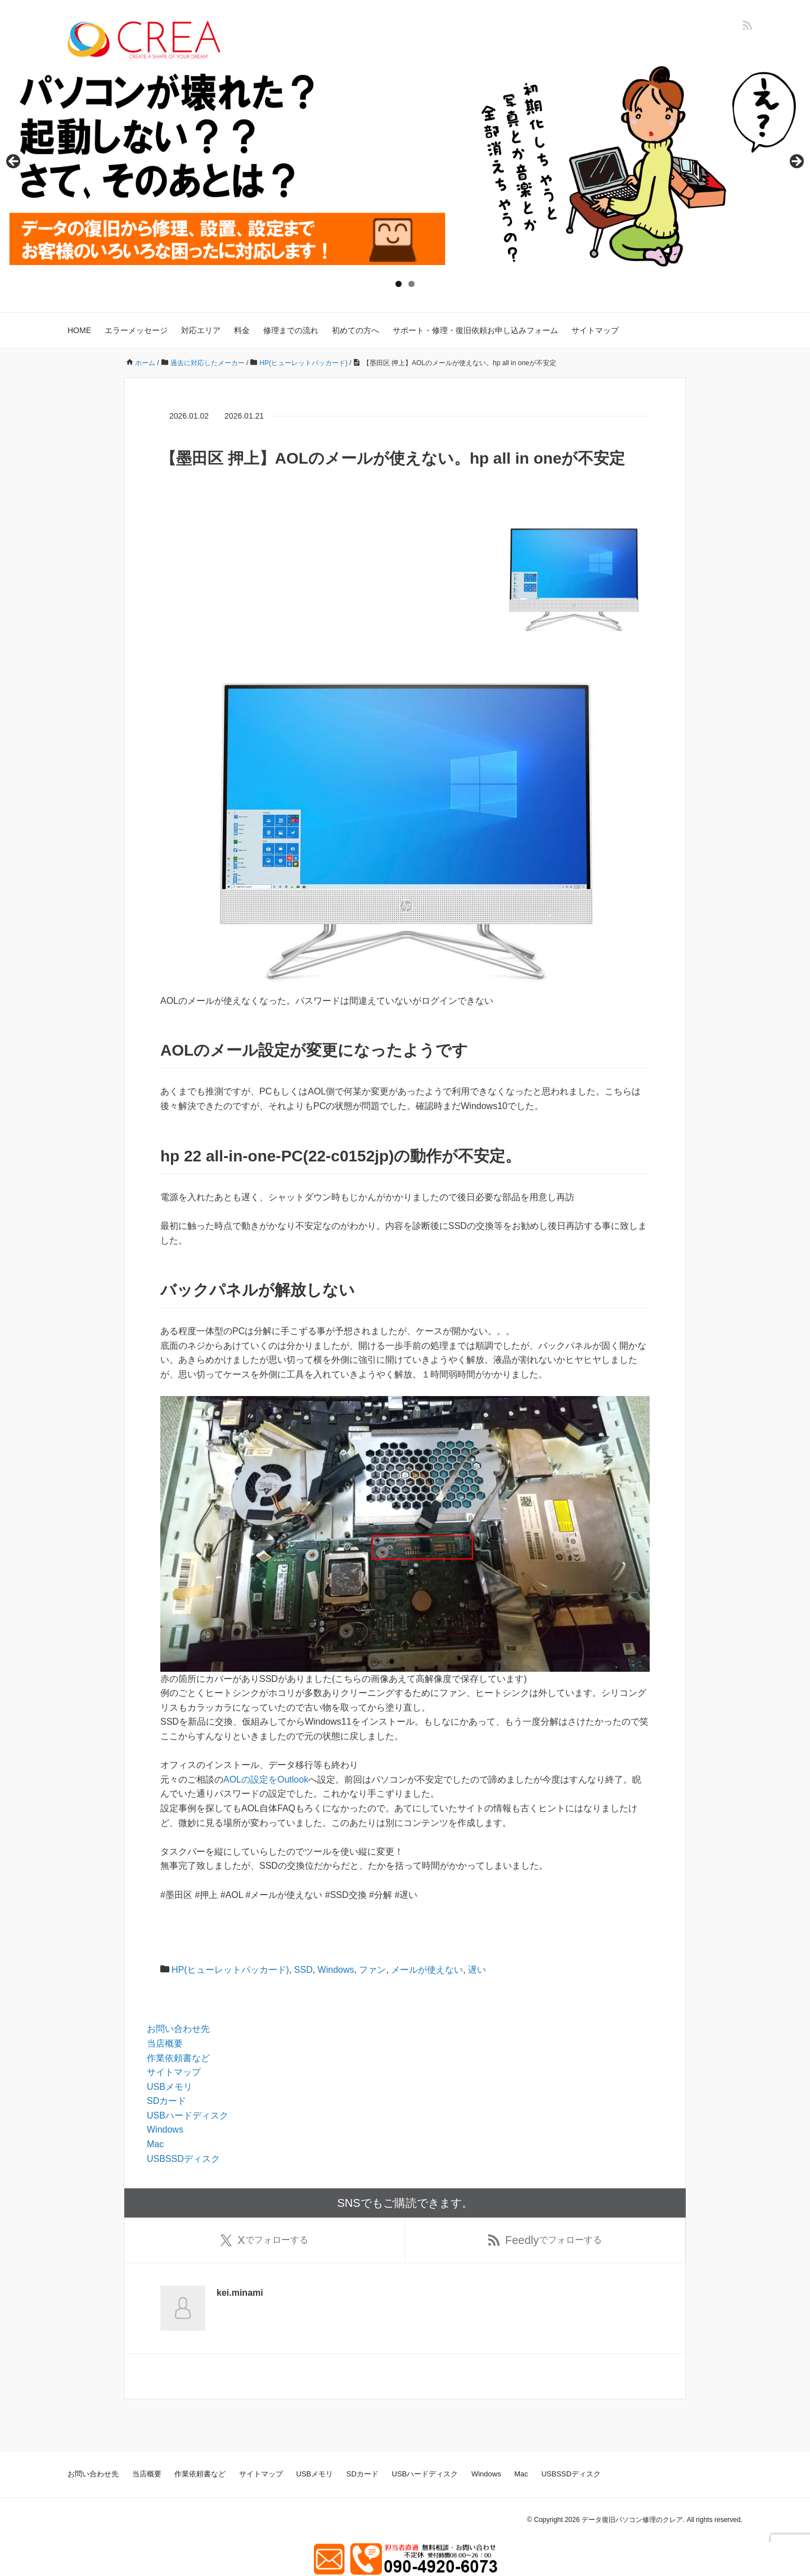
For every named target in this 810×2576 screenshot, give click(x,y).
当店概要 (165, 2043)
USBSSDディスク (183, 2159)
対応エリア (200, 330)
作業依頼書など (178, 2058)
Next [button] (796, 162)
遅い (477, 1969)
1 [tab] (398, 284)
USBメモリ (169, 2087)
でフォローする (264, 2240)
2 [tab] (411, 284)
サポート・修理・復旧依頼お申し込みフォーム (475, 330)
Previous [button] (14, 162)
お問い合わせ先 (178, 2029)
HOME (79, 330)
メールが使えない (427, 1969)
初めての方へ (355, 330)
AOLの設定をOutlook (265, 1779)
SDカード (166, 2101)
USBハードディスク (187, 2115)
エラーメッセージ (136, 330)
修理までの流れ (290, 330)
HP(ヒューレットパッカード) (230, 1969)
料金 (242, 330)
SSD (303, 1969)
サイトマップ (595, 330)
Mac (155, 2144)
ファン (372, 1969)
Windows (336, 1969)
